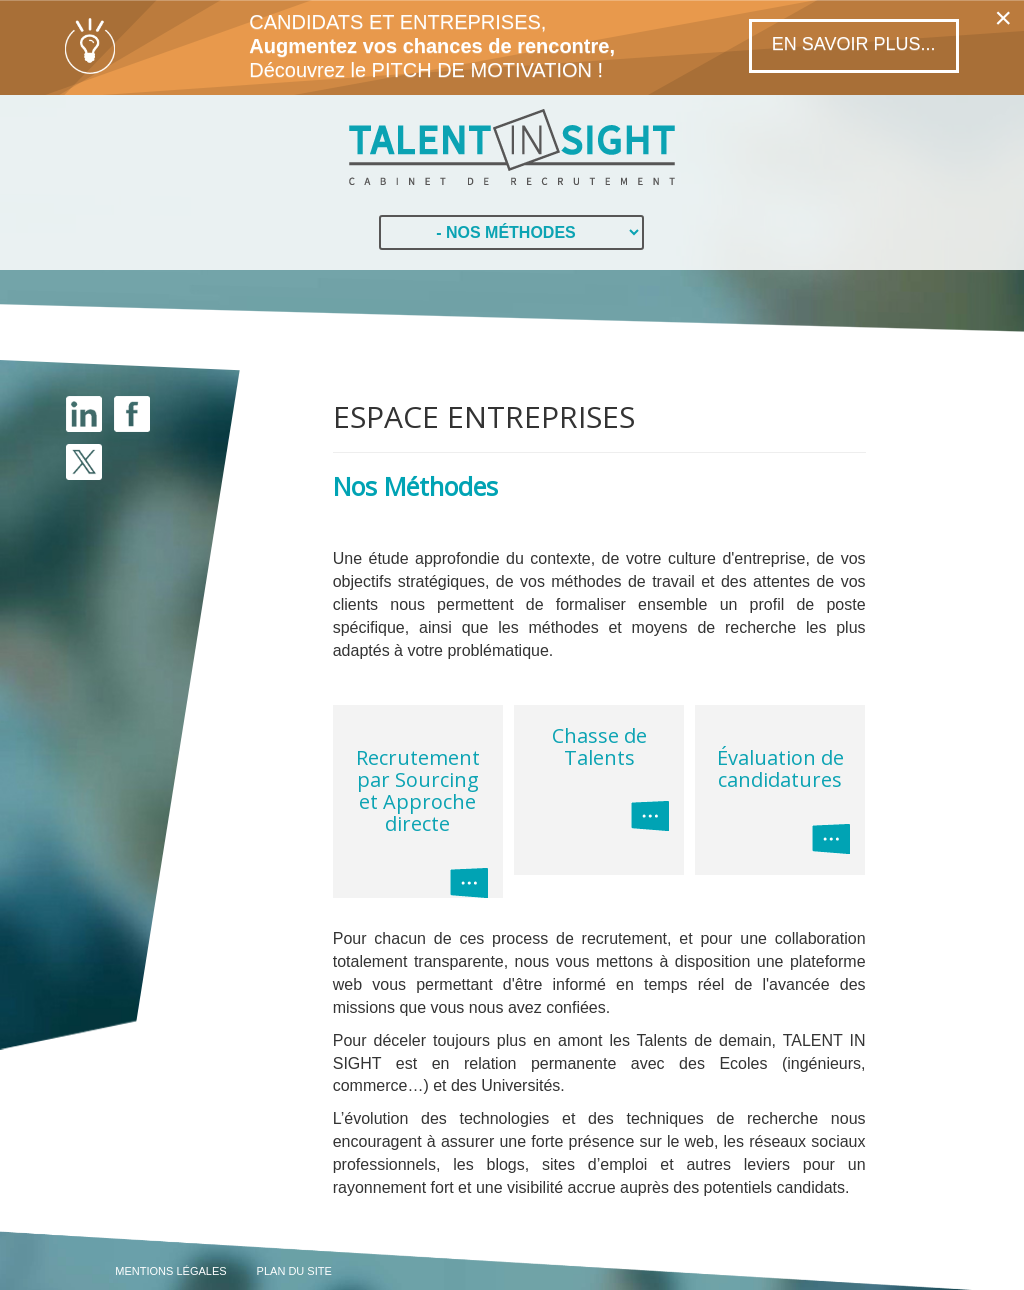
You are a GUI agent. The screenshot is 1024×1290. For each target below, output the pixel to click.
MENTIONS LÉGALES (170, 1271)
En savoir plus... (854, 44)
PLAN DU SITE (294, 1271)
